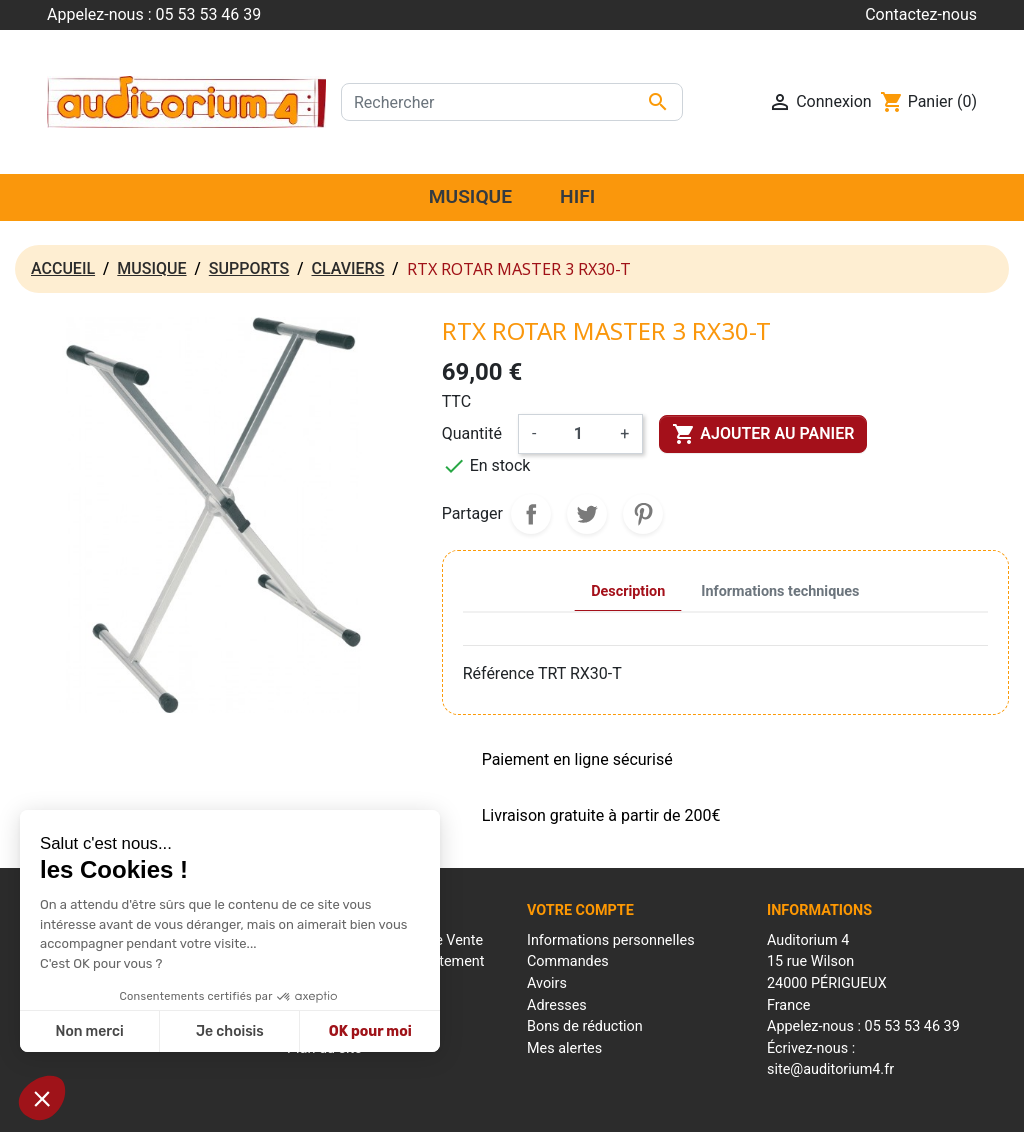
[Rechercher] (512, 102)
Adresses (557, 1005)
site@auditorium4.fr (830, 1069)
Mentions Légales (398, 1106)
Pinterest (643, 514)
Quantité (472, 433)
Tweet (587, 514)
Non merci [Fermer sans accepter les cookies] (89, 1031)
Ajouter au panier (763, 434)
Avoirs (547, 983)
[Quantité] (578, 434)
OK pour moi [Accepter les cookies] (370, 1031)
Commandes (568, 961)
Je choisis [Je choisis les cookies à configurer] (230, 1031)
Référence (499, 673)
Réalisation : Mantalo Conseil (732, 1106)
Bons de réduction (585, 1026)
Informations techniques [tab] (780, 591)
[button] (42, 1098)
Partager (531, 514)
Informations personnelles (611, 940)
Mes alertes (564, 1048)
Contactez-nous (921, 14)
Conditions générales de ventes (549, 1106)
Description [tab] (628, 591)
